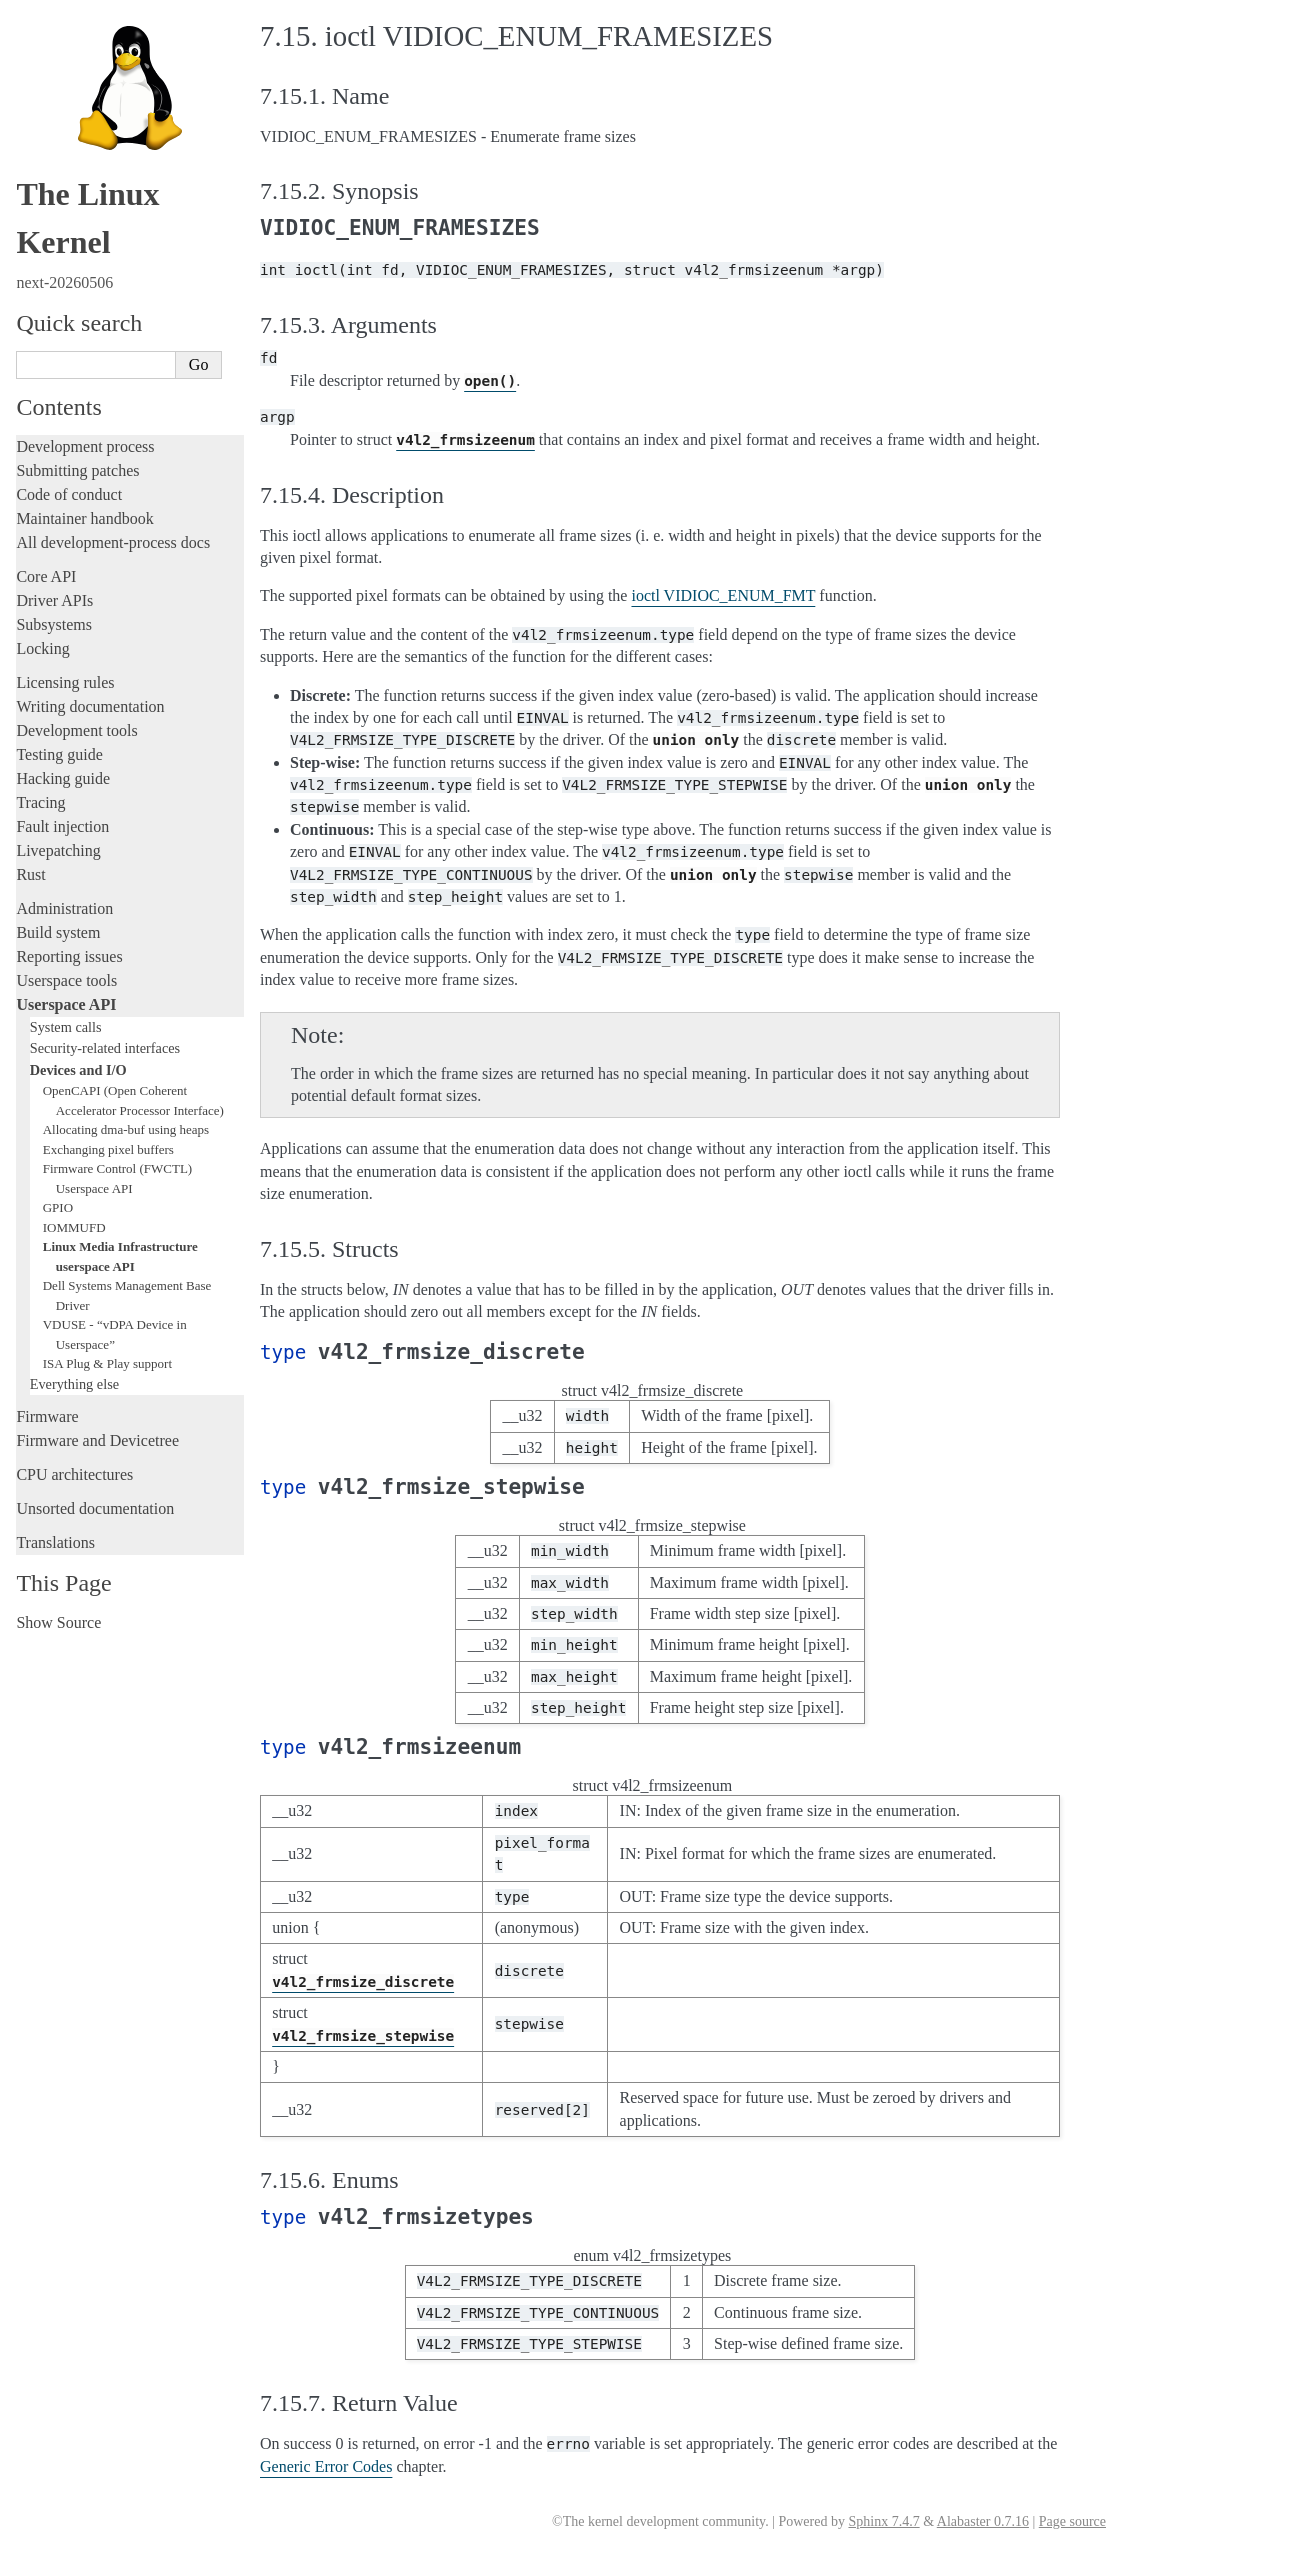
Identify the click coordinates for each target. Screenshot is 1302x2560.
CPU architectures (74, 1474)
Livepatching (58, 850)
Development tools (76, 730)
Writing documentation (90, 706)
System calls (66, 1027)
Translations (55, 1542)
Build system (58, 932)
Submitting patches (77, 470)
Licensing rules (65, 682)
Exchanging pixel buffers (108, 1149)
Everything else (74, 1384)
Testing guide (59, 754)
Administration (64, 908)
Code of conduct (69, 494)
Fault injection (62, 826)
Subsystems (54, 624)
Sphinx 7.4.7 (883, 2521)
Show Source (58, 1622)
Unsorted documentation (95, 1508)
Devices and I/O (78, 1070)
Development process (85, 446)
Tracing (40, 802)
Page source (1072, 2521)
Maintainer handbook (84, 518)
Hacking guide (63, 778)
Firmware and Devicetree (97, 1440)
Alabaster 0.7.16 (983, 2521)
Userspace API (66, 1004)
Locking (42, 648)
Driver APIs (54, 600)
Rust (30, 874)
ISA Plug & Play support (107, 1363)
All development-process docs (113, 542)
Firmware (47, 1416)
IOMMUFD (74, 1227)
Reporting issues (69, 956)
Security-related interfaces (105, 1048)
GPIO (58, 1207)
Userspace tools (66, 980)
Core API (46, 576)
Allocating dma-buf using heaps (126, 1129)
